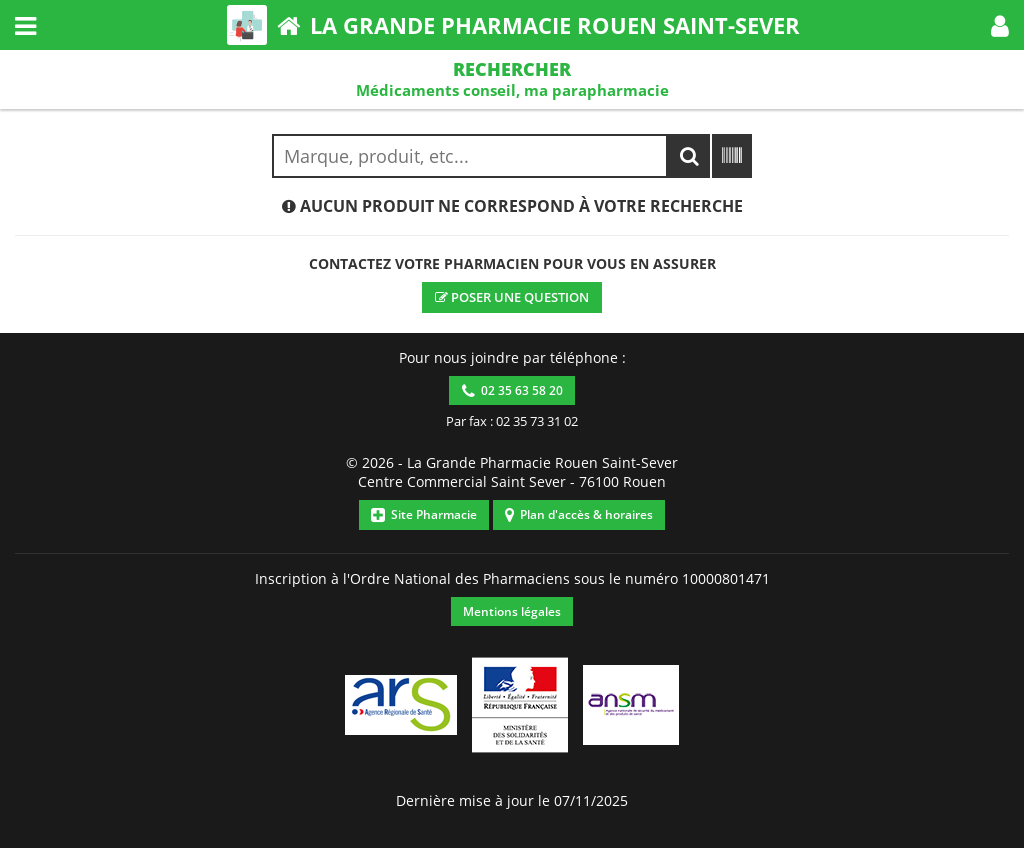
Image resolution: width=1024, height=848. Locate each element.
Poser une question (512, 297)
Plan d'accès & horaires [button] (579, 514)
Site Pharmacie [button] (424, 514)
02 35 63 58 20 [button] (512, 390)
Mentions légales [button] (512, 611)
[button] (1000, 25)
